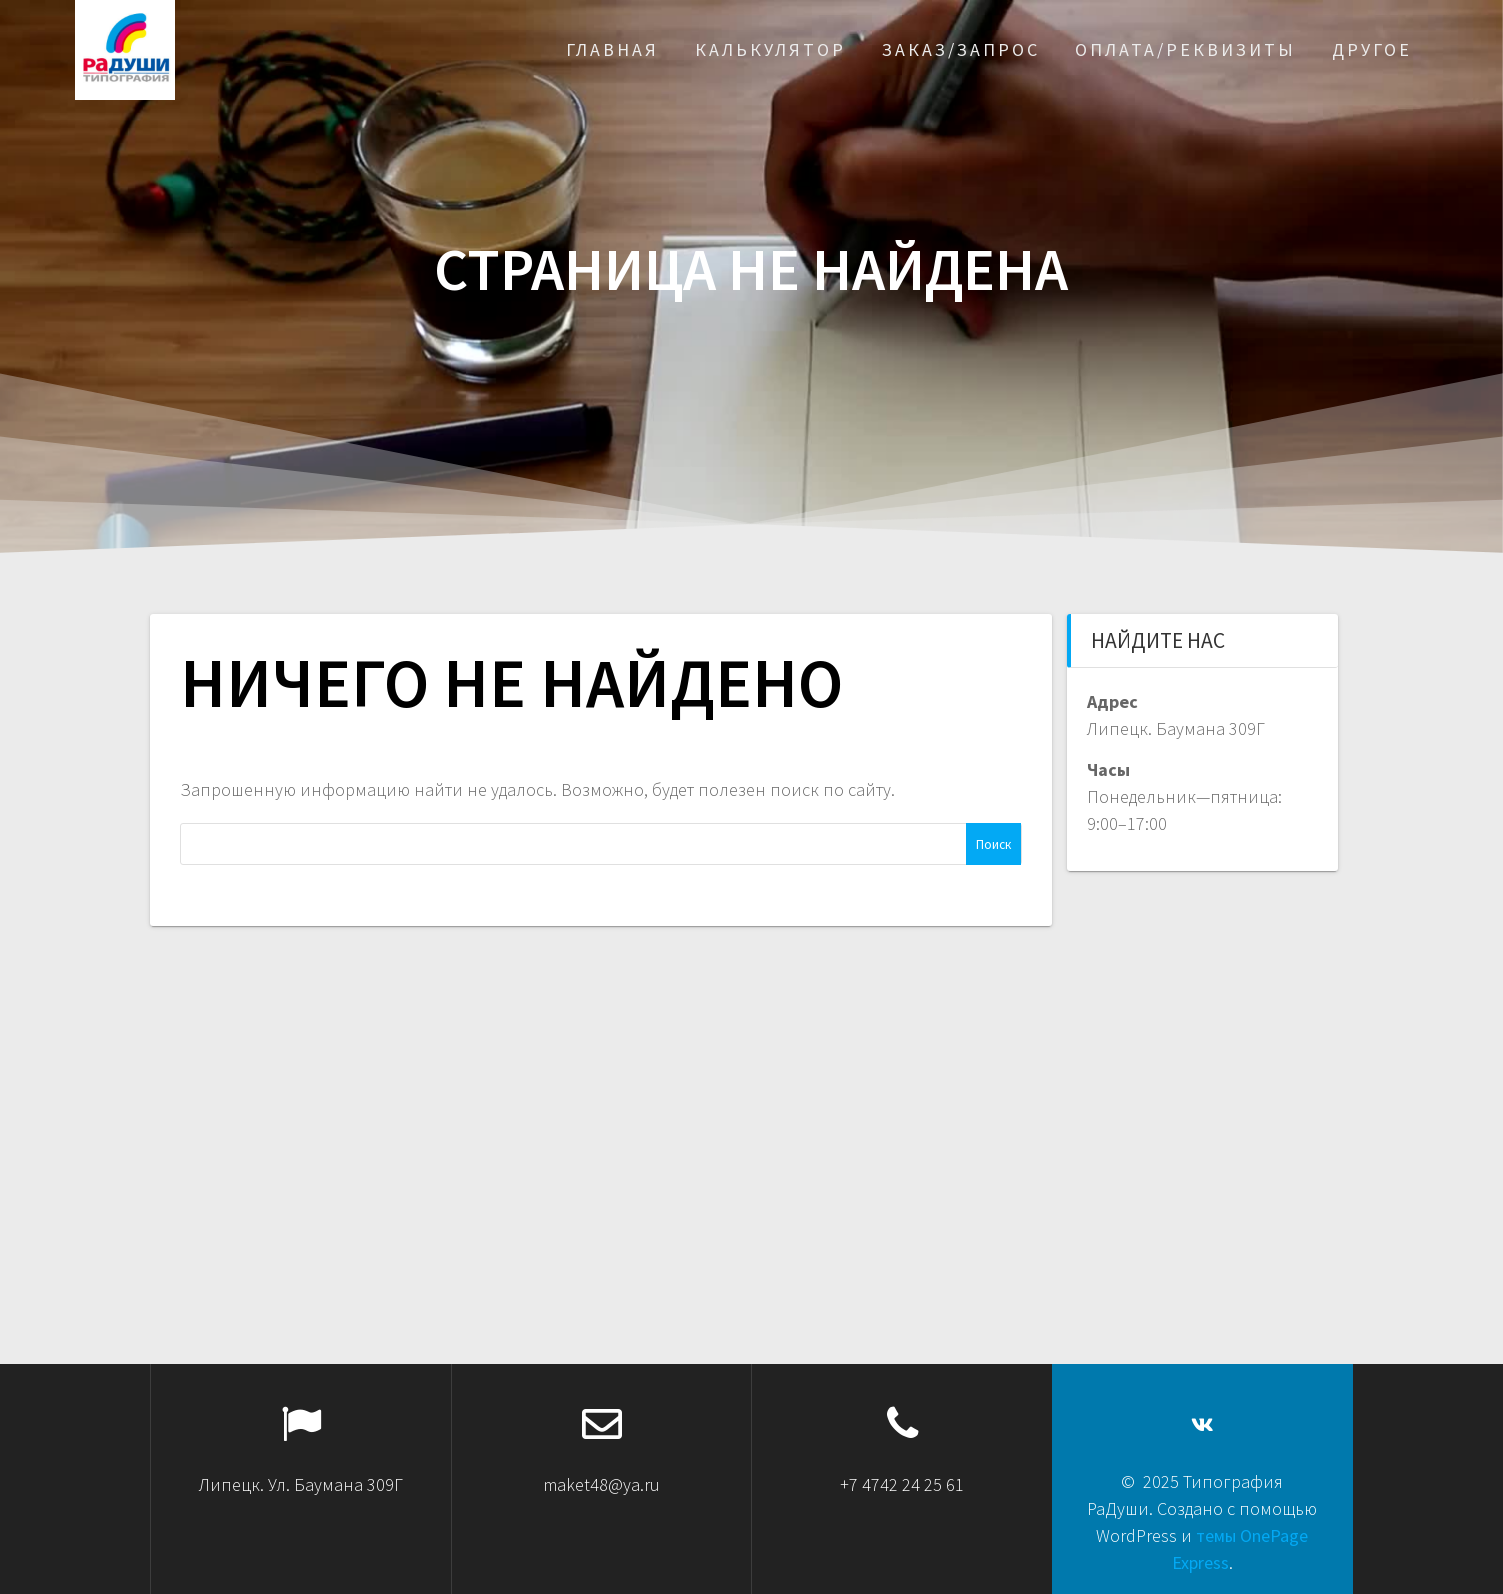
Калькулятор (770, 49)
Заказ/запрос (961, 49)
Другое (1372, 49)
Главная (612, 49)
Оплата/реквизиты (1185, 49)
